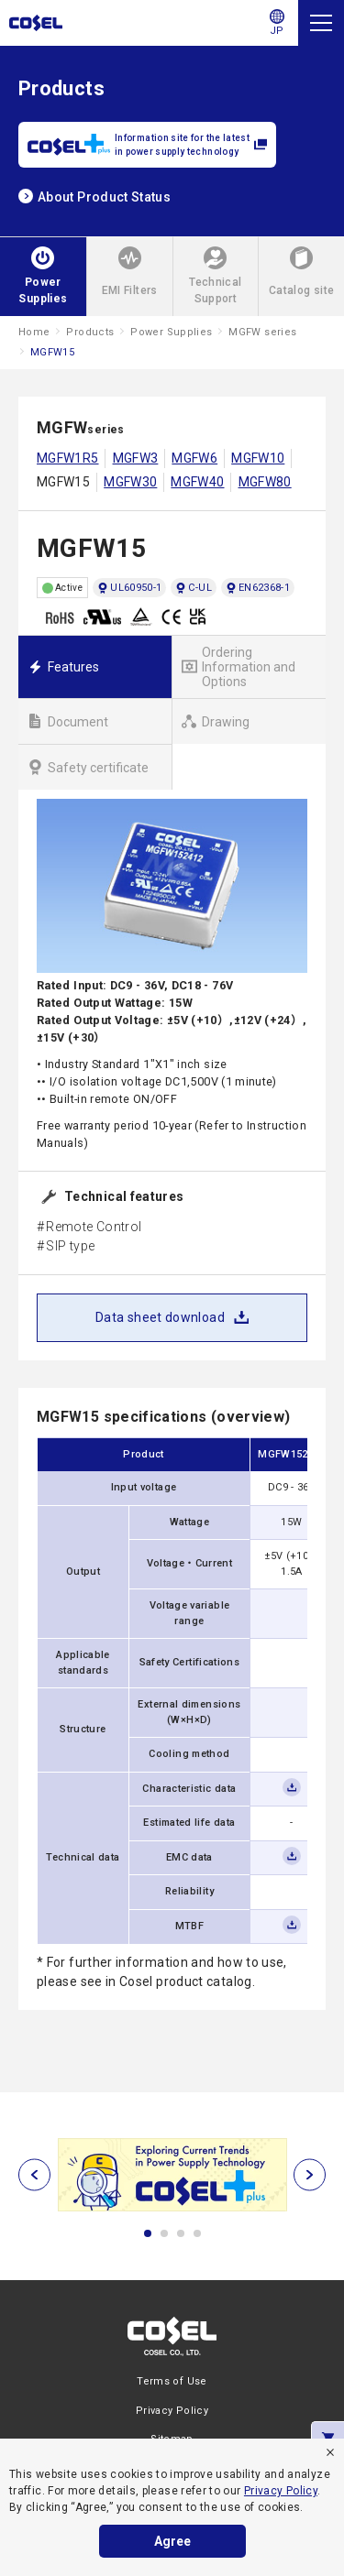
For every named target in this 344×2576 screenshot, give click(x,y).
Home (34, 332)
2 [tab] (164, 2233)
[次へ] (310, 2175)
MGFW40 (197, 482)
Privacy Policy (280, 2490)
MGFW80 (265, 482)
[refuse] (330, 2452)
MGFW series (262, 332)
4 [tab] (197, 2233)
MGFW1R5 (68, 458)
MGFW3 (136, 458)
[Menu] (321, 23)
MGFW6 (194, 458)
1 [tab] (147, 2233)
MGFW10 (257, 458)
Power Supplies (171, 332)
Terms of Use (171, 2381)
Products (90, 332)
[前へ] (34, 2175)
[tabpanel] (172, 2174)
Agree (172, 2541)
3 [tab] (180, 2233)
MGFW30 (130, 482)
